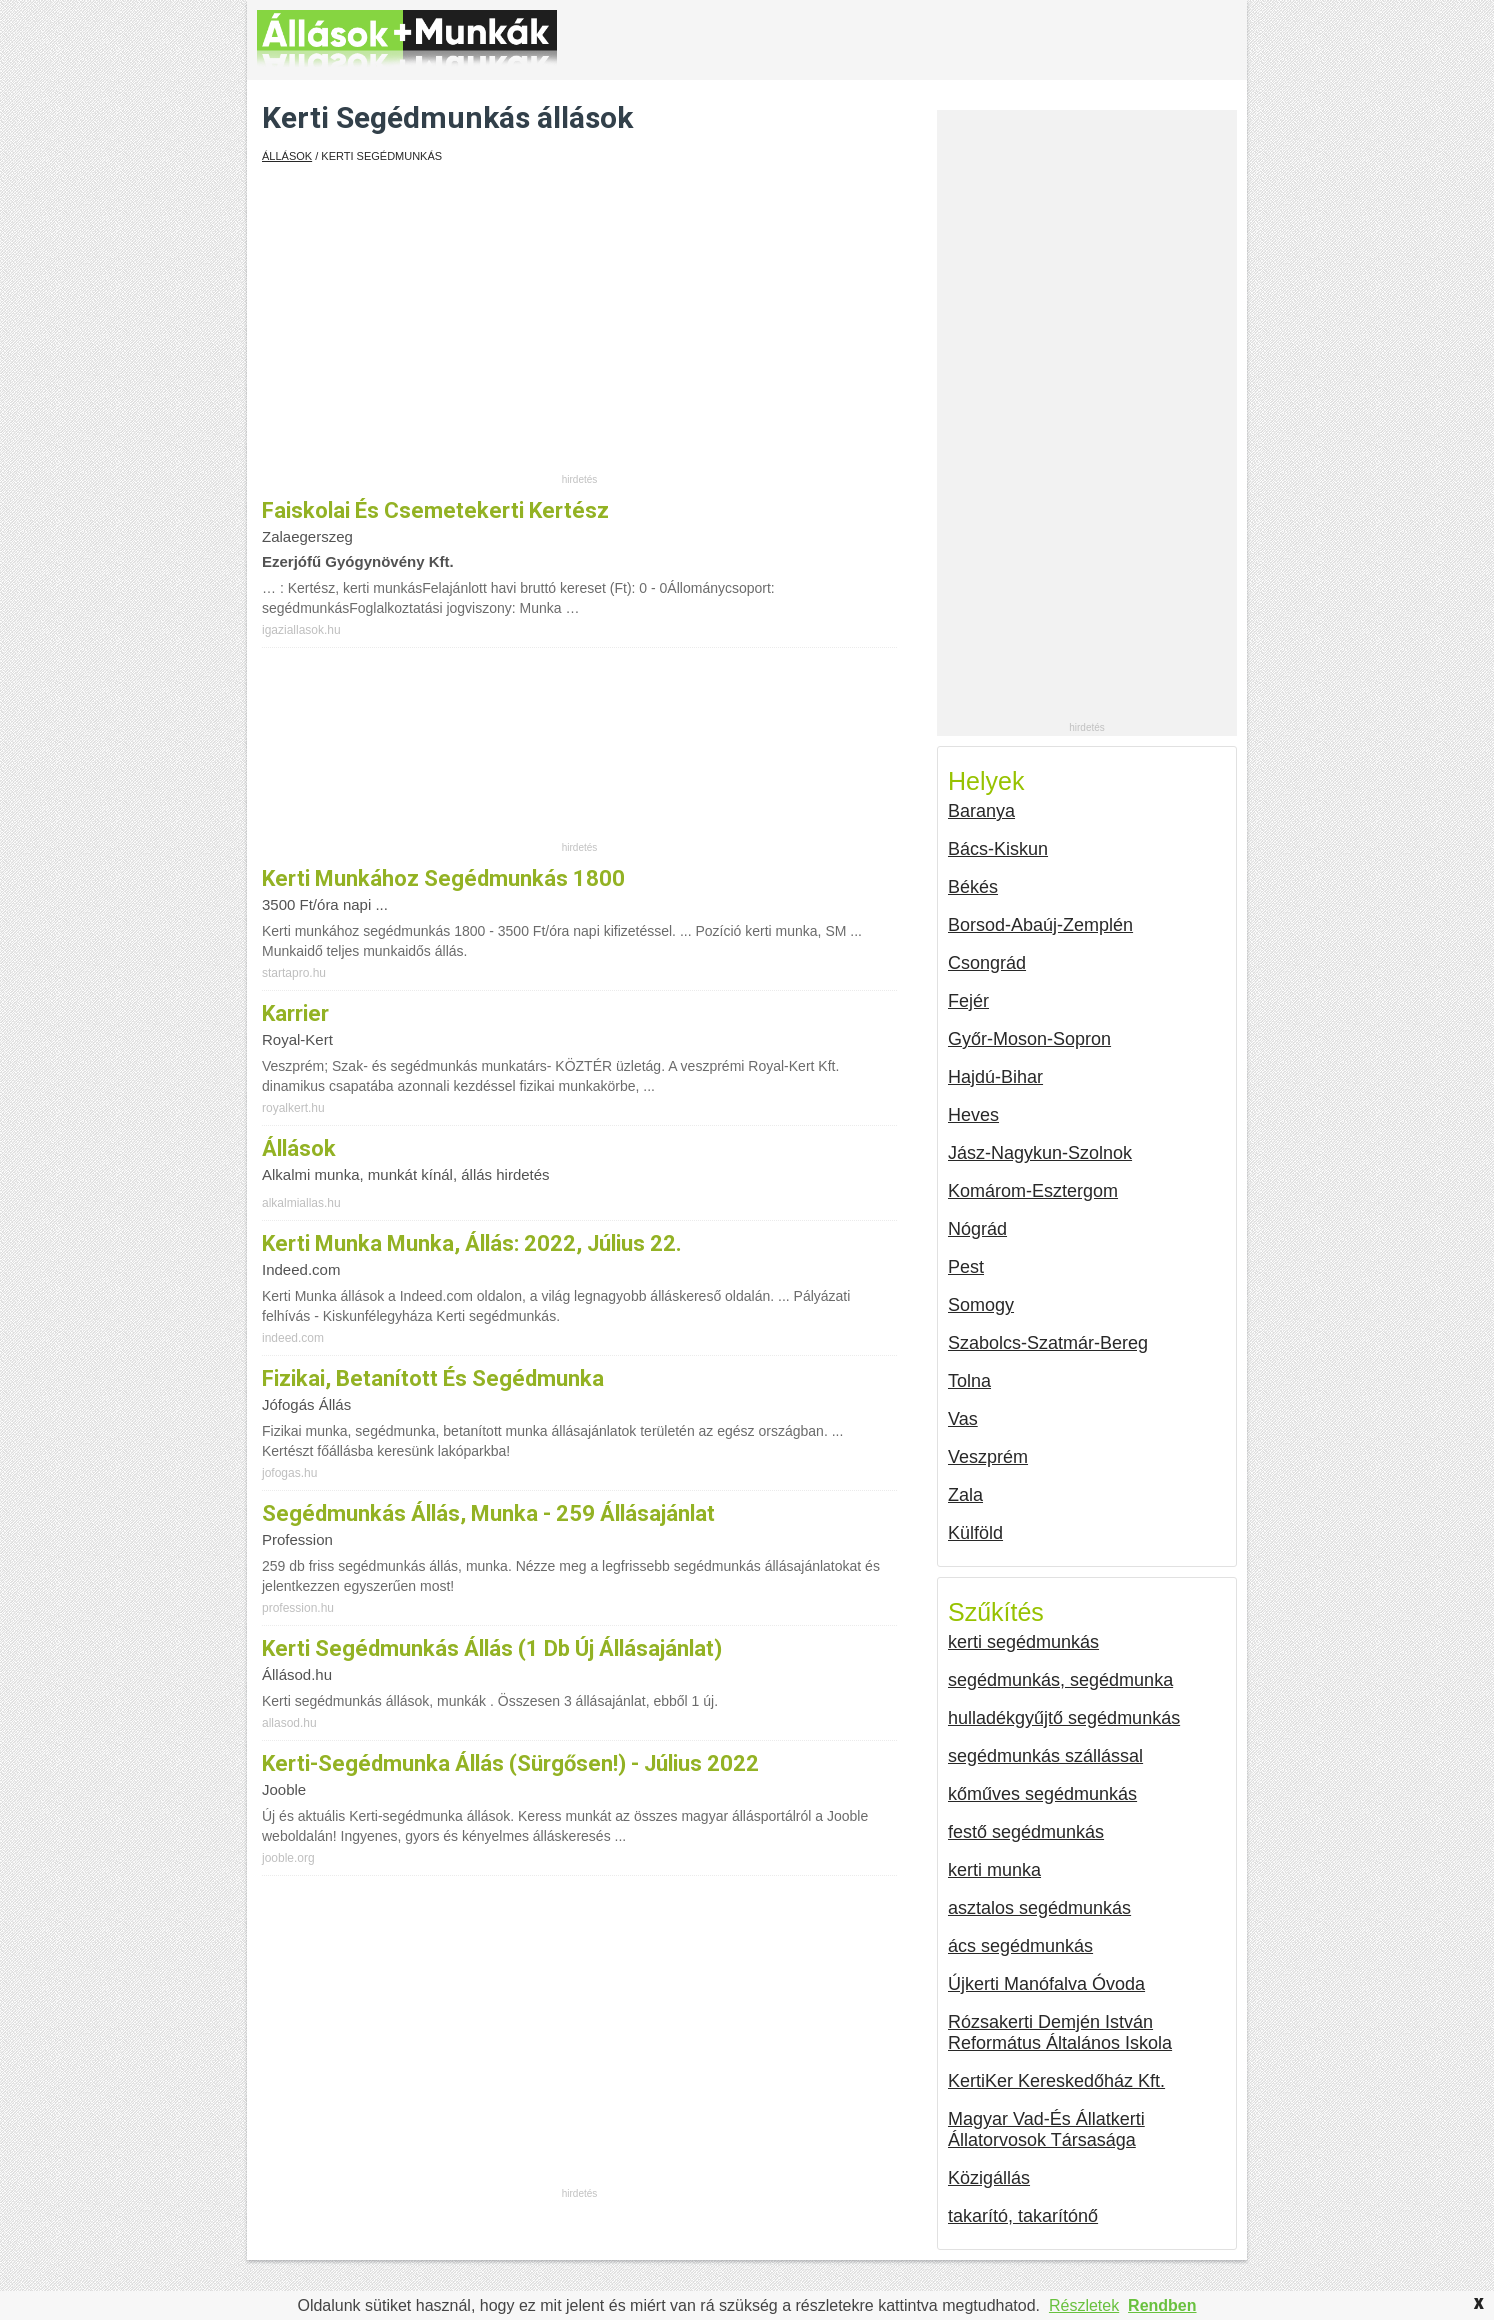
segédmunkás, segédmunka (1060, 1680)
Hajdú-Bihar (995, 1077)
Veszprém (988, 1457)
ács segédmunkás (1020, 1946)
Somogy (981, 1305)
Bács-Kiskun (998, 849)
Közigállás (989, 2178)
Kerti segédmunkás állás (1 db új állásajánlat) (492, 1648)
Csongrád (987, 963)
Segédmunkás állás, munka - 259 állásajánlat (488, 1513)
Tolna (969, 1381)
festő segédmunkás (1026, 1832)
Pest (966, 1267)
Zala (965, 1495)
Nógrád (977, 1229)
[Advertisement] (579, 332)
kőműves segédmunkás (1042, 1794)
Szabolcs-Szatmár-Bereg (1048, 1343)
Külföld (975, 1533)
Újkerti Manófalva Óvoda (1046, 1984)
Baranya (981, 811)
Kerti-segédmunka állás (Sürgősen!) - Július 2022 (510, 1763)
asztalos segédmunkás (1039, 1908)
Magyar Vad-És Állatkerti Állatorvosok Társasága (1046, 2129)
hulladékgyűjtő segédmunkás (1064, 1718)
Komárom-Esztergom (1033, 1191)
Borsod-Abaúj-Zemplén (1040, 925)
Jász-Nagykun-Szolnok (1040, 1153)
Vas (963, 1419)
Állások (287, 156)
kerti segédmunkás (1023, 1642)
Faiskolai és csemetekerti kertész (435, 510)
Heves (973, 1115)
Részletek (1084, 2305)
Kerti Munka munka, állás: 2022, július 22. (472, 1243)
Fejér (968, 1001)
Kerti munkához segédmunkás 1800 (443, 878)
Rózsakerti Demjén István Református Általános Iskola (1060, 2032)
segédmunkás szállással (1045, 1756)
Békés (973, 887)
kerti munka (994, 1870)
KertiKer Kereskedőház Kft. (1056, 2081)
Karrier (295, 1013)
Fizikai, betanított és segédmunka (433, 1378)
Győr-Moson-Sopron (1029, 1039)
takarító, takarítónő (1023, 2216)
